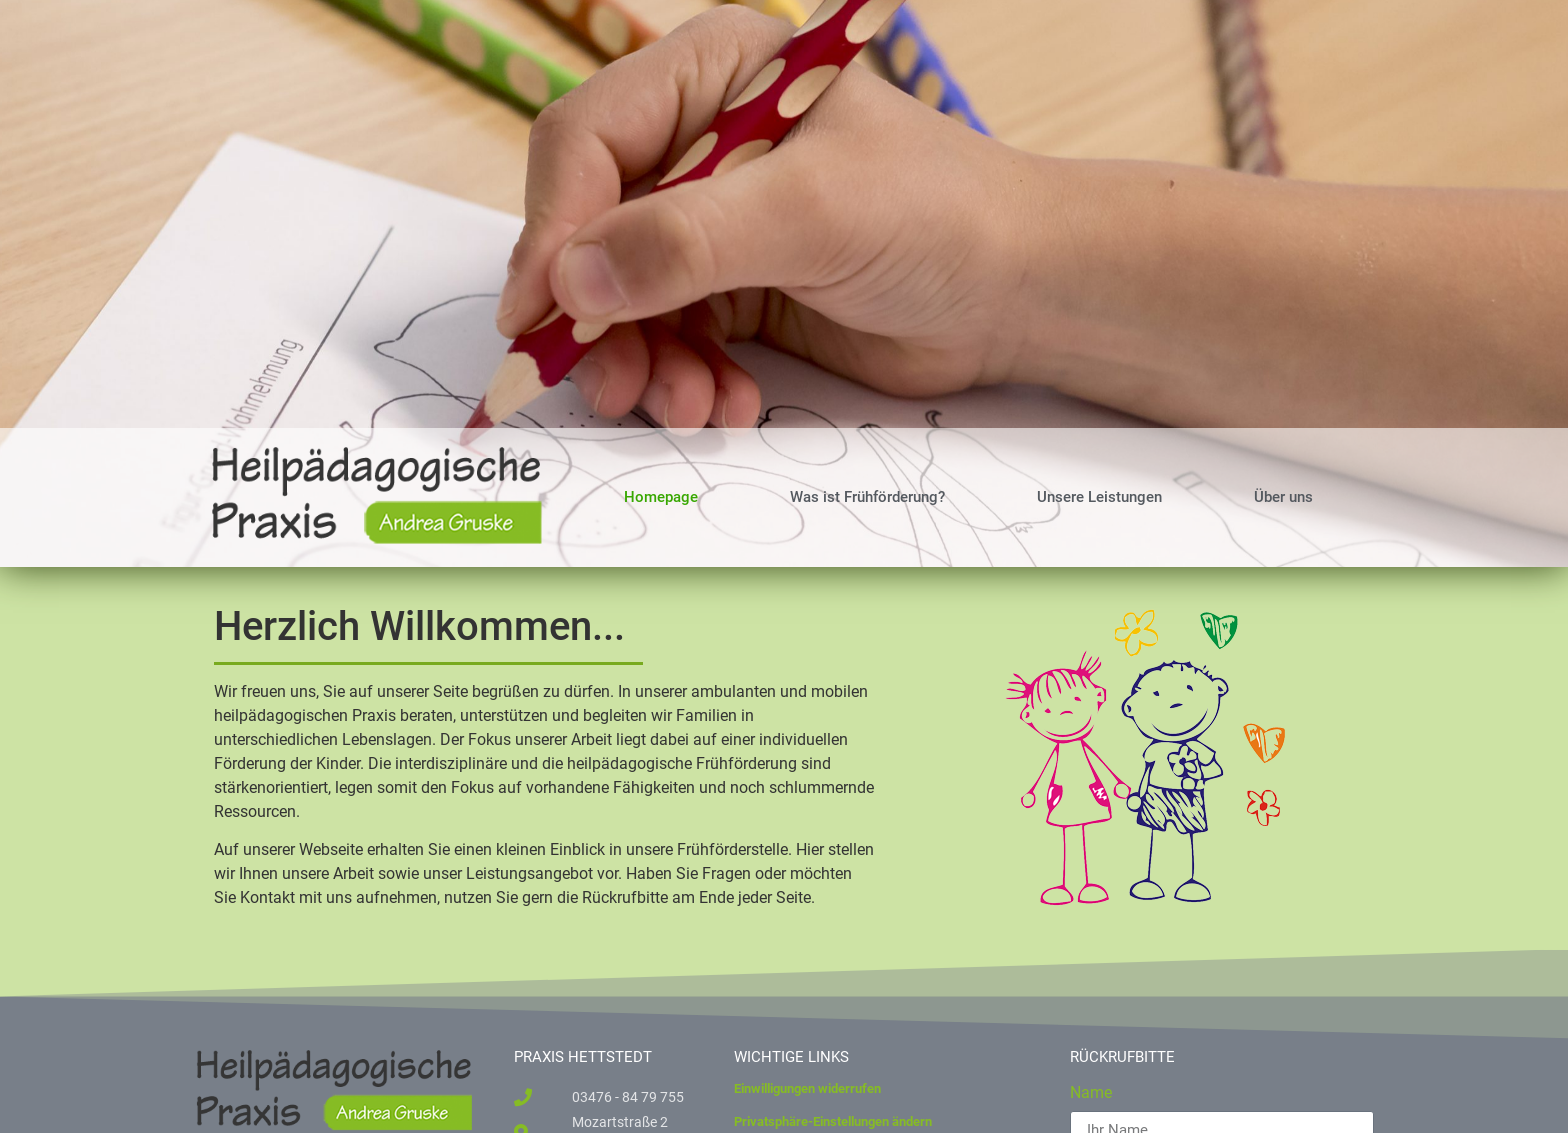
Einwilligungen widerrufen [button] (807, 1088)
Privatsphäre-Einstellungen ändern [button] (833, 1121)
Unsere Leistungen (1099, 497)
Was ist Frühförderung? (867, 497)
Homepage (661, 497)
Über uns (1283, 497)
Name (1091, 1093)
